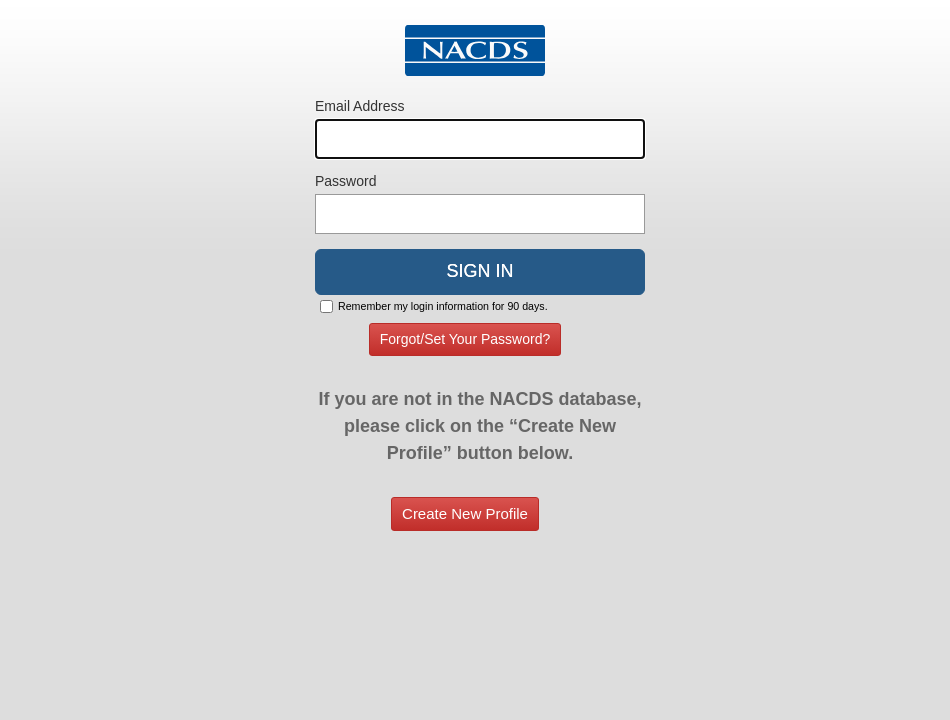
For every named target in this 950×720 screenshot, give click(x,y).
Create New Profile (465, 513)
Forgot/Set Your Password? (465, 339)
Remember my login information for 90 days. (443, 306)
